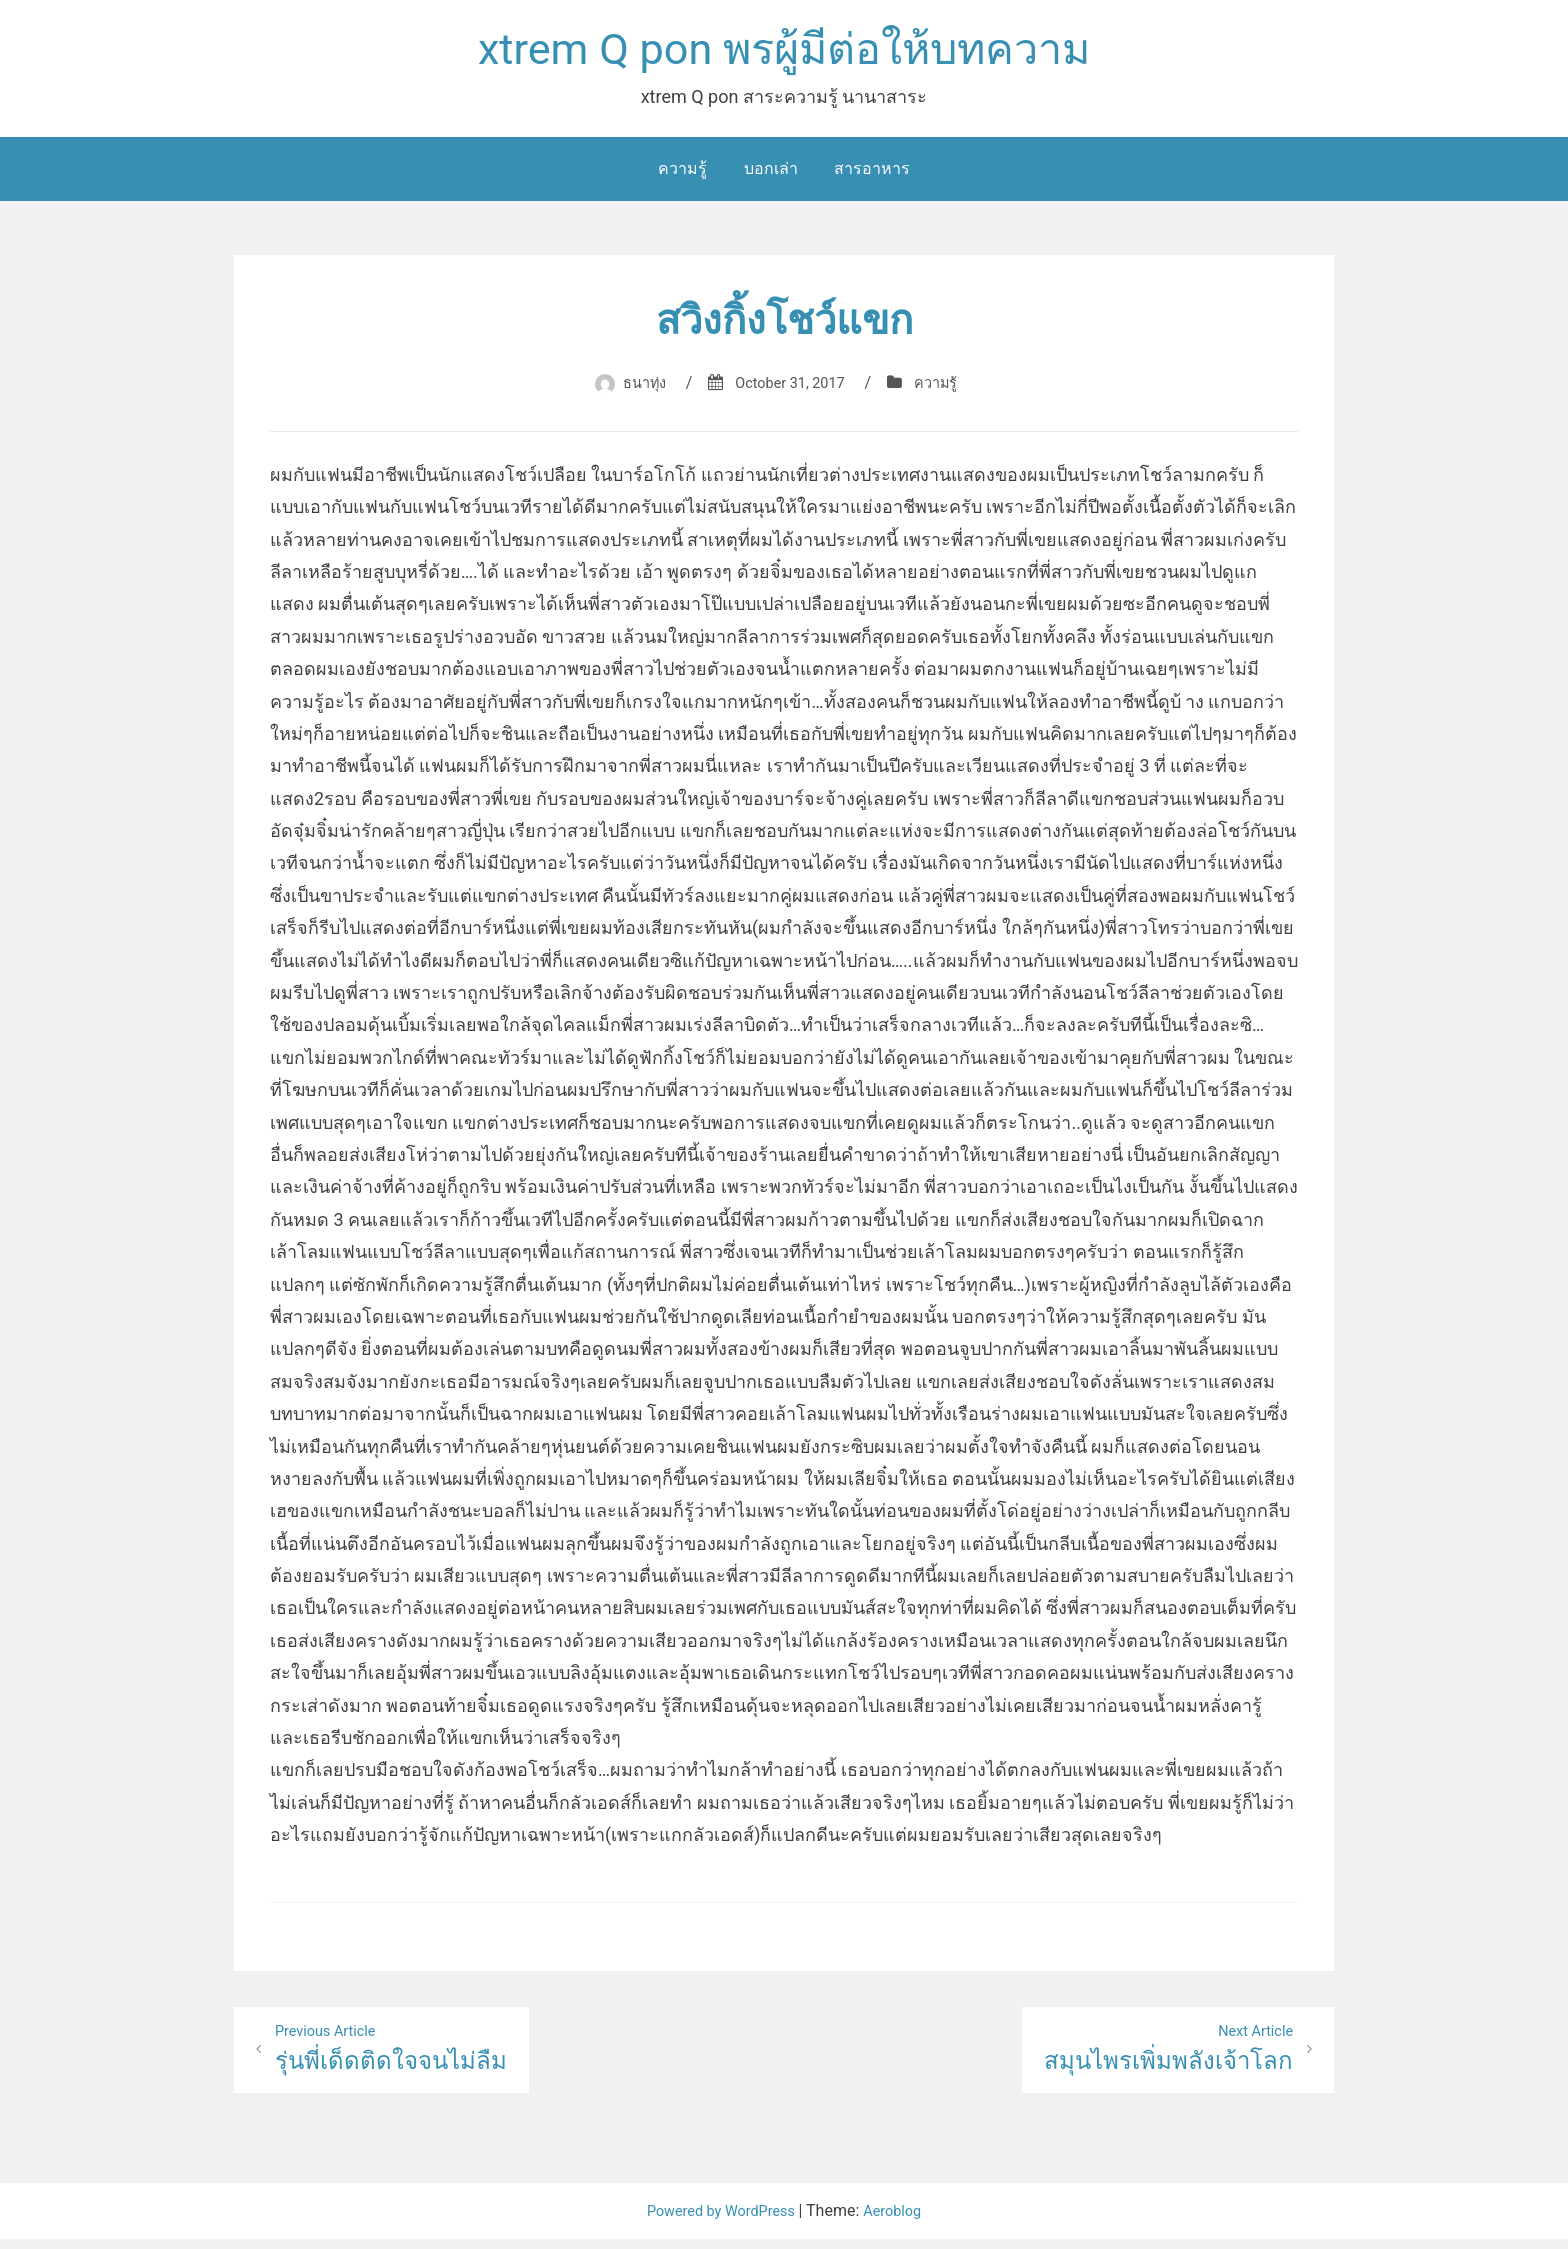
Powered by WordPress (719, 2220)
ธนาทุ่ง (635, 389)
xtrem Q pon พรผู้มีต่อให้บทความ (783, 53)
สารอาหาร (872, 175)
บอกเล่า (771, 175)
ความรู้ (682, 175)
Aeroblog (901, 2220)
